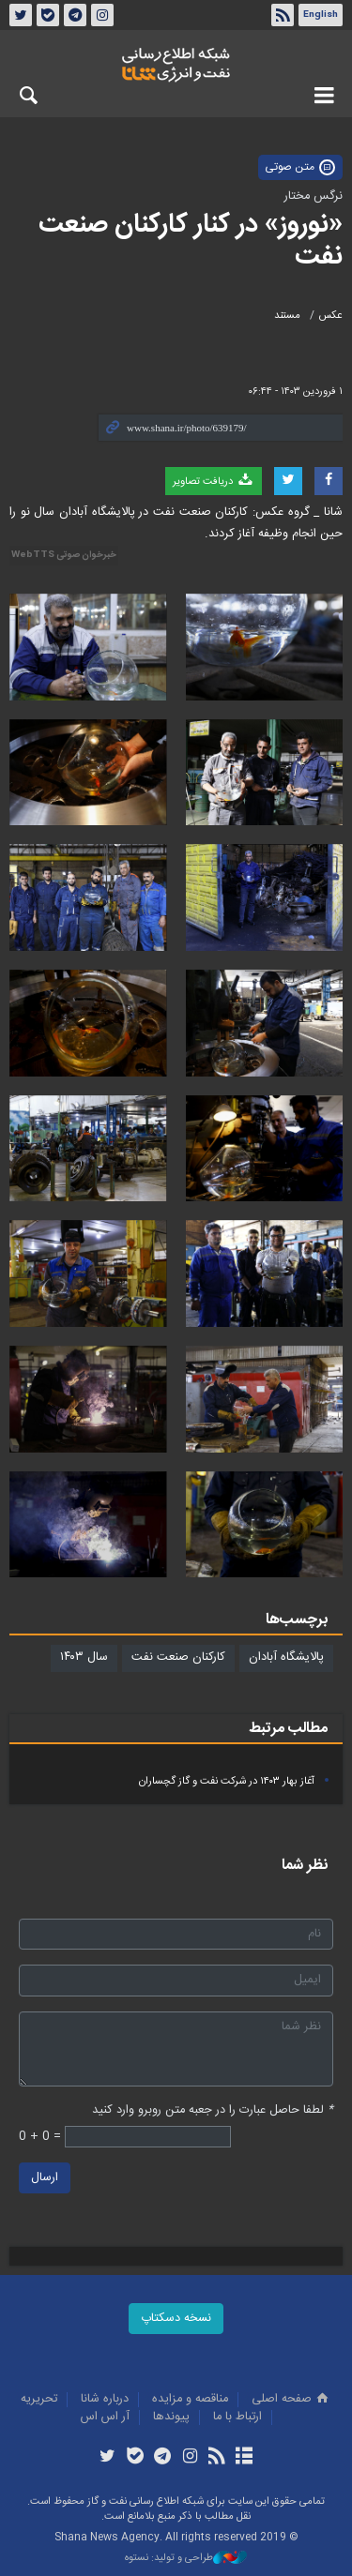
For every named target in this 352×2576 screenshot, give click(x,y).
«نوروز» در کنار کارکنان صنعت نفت (190, 241)
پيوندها (171, 2417)
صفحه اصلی (292, 2399)
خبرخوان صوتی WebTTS (63, 555)
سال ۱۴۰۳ (84, 1657)
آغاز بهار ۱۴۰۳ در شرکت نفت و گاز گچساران (226, 1781)
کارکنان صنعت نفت (178, 1657)
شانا (176, 65)
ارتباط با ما (237, 2417)
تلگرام (75, 15)
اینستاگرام (102, 15)
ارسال (44, 2179)
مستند (287, 315)
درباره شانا (105, 2399)
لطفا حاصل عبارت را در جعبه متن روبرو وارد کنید (212, 2110)
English (320, 15)
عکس (331, 315)
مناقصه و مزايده (190, 2399)
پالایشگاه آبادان (286, 1657)
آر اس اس (105, 2417)
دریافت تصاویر (213, 481)
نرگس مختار (313, 196)
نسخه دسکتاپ (176, 2318)
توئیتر (20, 15)
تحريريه (39, 2399)
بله (47, 15)
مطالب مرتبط (288, 1728)
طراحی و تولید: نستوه (186, 2559)
